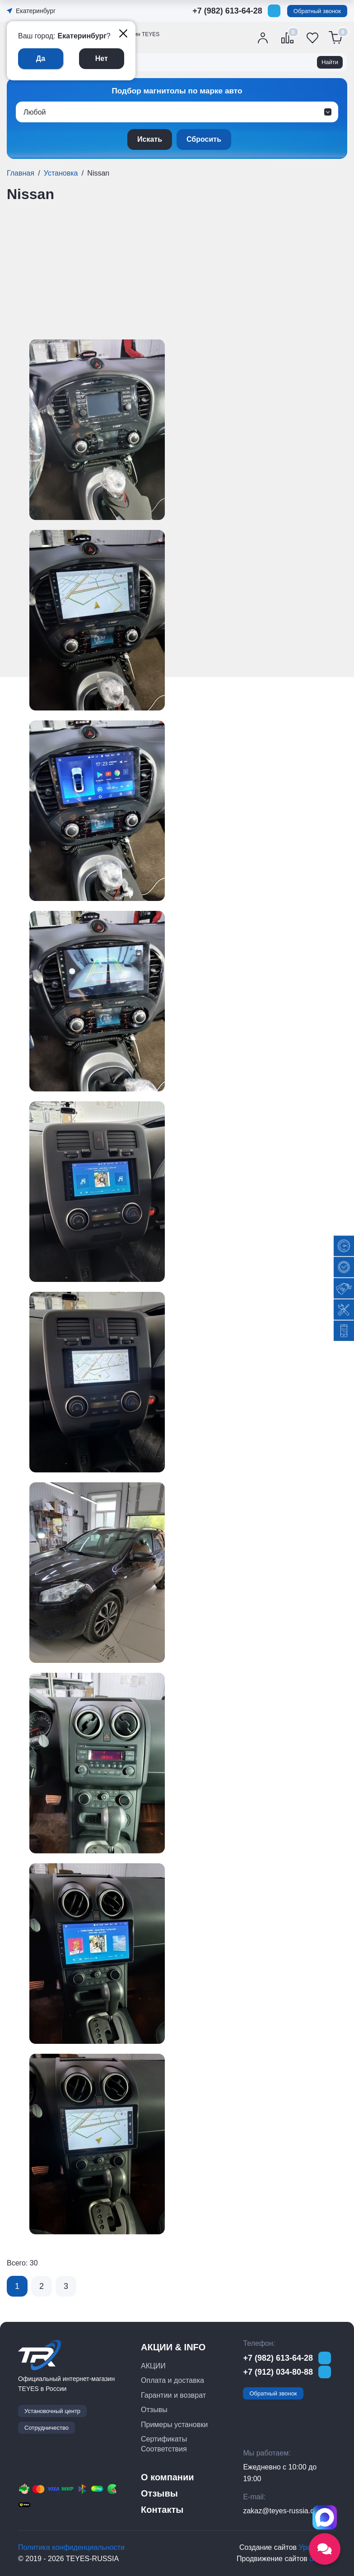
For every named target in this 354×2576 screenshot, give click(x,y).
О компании (167, 2477)
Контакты (162, 2510)
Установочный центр (52, 2411)
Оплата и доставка (172, 2380)
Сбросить (203, 139)
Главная (20, 173)
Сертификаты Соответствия (164, 2444)
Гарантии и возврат (173, 2395)
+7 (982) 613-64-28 (227, 11)
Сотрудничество (46, 2427)
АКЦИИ (153, 2366)
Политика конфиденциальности (71, 2547)
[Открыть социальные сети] (324, 2549)
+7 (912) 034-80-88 (278, 2372)
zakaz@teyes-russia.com (283, 2511)
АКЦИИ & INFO (173, 2347)
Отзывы (154, 2410)
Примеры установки (174, 2424)
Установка (61, 173)
